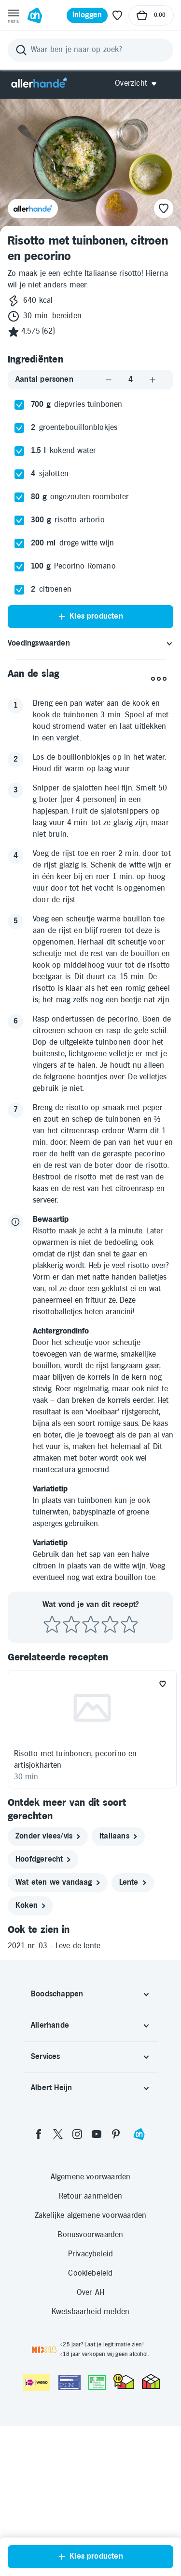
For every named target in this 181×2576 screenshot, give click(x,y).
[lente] (132, 2033)
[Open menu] (13, 15)
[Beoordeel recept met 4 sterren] (110, 1775)
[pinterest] (116, 2284)
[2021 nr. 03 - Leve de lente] (90, 2096)
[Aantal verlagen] (108, 529)
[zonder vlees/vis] (48, 1986)
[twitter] (58, 2284)
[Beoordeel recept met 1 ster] (52, 1775)
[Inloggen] (87, 15)
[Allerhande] (39, 83)
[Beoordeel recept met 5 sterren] (129, 1775)
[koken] (30, 2056)
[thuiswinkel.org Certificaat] (123, 2531)
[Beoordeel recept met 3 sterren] (90, 1775)
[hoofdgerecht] (43, 2009)
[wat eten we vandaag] (58, 2033)
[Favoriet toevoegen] (162, 1834)
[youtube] (96, 2284)
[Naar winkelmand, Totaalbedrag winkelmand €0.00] (151, 15)
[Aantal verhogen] (152, 529)
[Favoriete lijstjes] (117, 15)
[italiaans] (118, 1986)
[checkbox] (19, 555)
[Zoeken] (90, 50)
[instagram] (77, 2284)
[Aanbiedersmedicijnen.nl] (97, 2532)
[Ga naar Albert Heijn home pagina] (34, 15)
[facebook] (38, 2284)
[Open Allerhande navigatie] (139, 83)
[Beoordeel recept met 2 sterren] (71, 1775)
